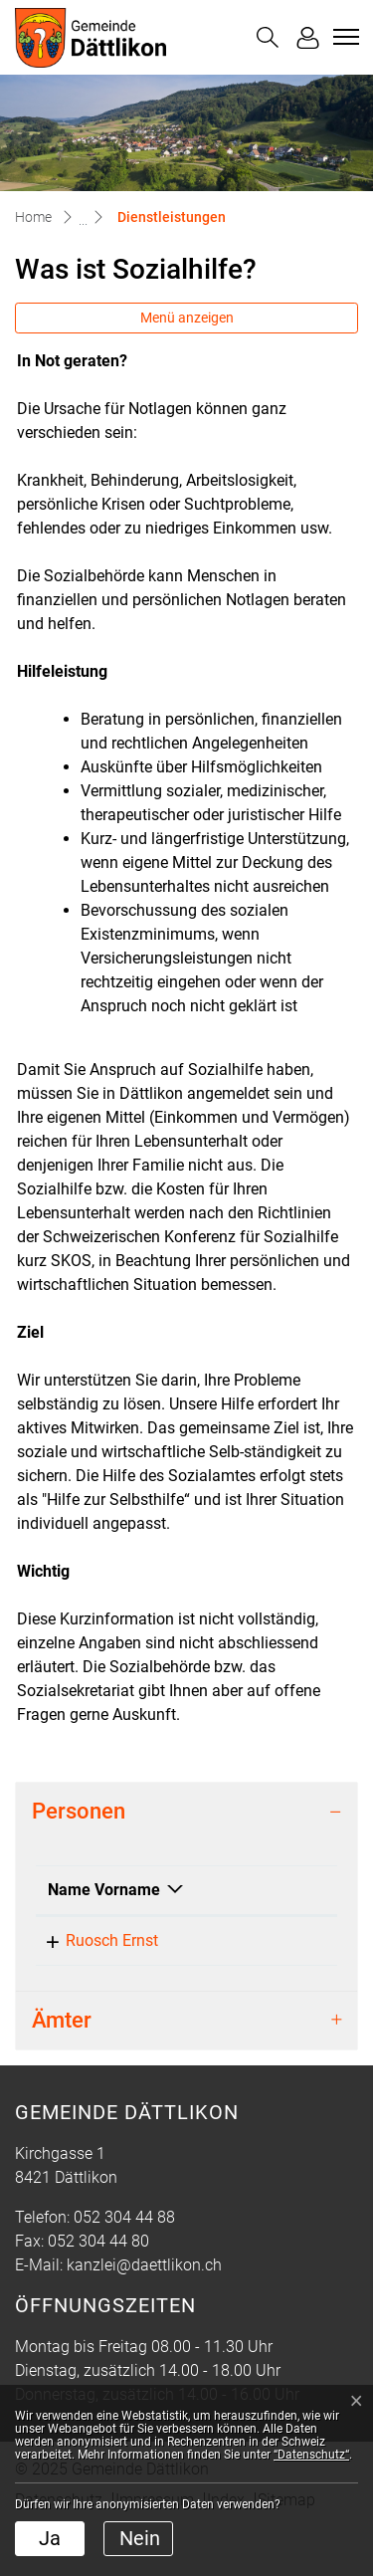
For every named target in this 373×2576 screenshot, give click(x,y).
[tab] (186, 1811)
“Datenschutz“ (311, 2455)
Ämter (62, 2067)
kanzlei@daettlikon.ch (144, 2312)
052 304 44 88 (124, 2264)
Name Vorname (80, 1901)
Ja (50, 2538)
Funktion (209, 1913)
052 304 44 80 (98, 2288)
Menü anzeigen (187, 317)
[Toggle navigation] (343, 37)
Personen (78, 1811)
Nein (139, 2538)
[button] (267, 37)
